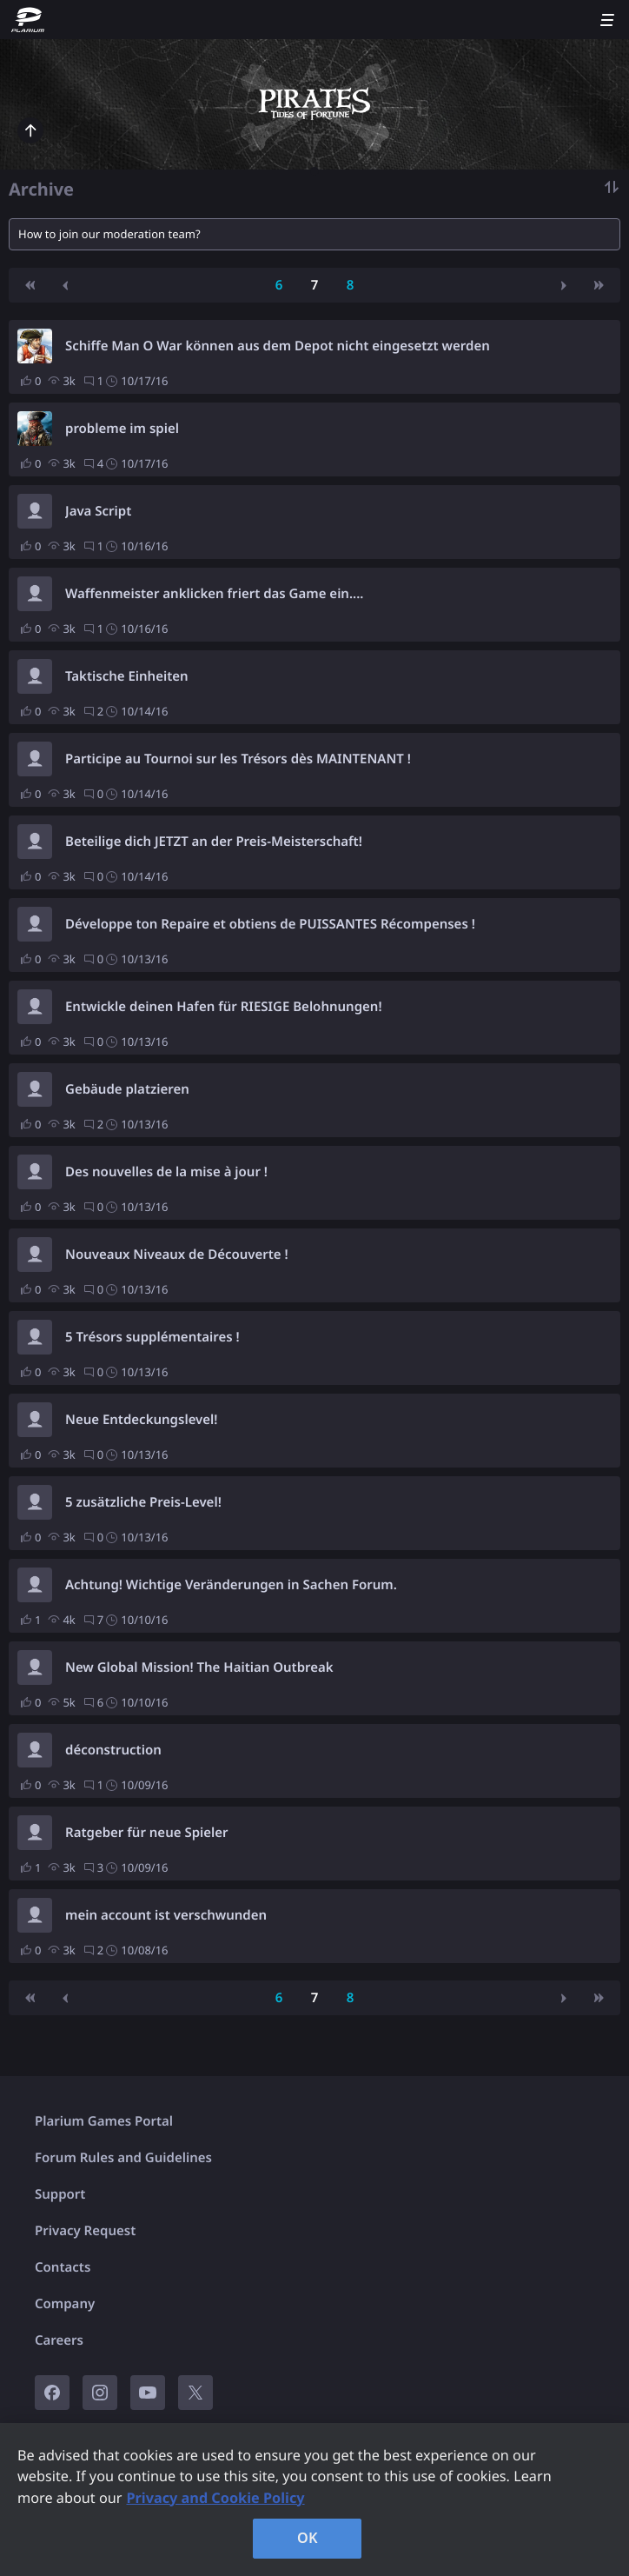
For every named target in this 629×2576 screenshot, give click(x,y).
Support (60, 2194)
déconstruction (113, 1750)
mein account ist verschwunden (166, 1915)
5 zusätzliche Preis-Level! (143, 1502)
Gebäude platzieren (127, 1089)
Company (65, 2304)
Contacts (62, 2267)
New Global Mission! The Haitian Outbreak (199, 1667)
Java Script (98, 511)
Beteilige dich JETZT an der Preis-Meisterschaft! (213, 841)
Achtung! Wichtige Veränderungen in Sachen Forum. (231, 1585)
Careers (59, 2340)
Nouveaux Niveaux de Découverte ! (176, 1254)
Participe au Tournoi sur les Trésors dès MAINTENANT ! (238, 759)
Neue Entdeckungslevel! (141, 1419)
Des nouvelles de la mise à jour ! (166, 1172)
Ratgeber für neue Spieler (146, 1832)
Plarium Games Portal (104, 2121)
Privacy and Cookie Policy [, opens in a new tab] (215, 2497)
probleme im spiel (122, 428)
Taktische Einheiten (127, 676)
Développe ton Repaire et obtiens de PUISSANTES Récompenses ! (270, 924)
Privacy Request (85, 2231)
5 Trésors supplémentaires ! (152, 1337)
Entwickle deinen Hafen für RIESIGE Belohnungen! (223, 1006)
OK (307, 2537)
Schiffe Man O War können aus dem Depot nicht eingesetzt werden (277, 346)
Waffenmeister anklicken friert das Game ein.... (214, 593)
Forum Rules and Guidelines (123, 2158)
